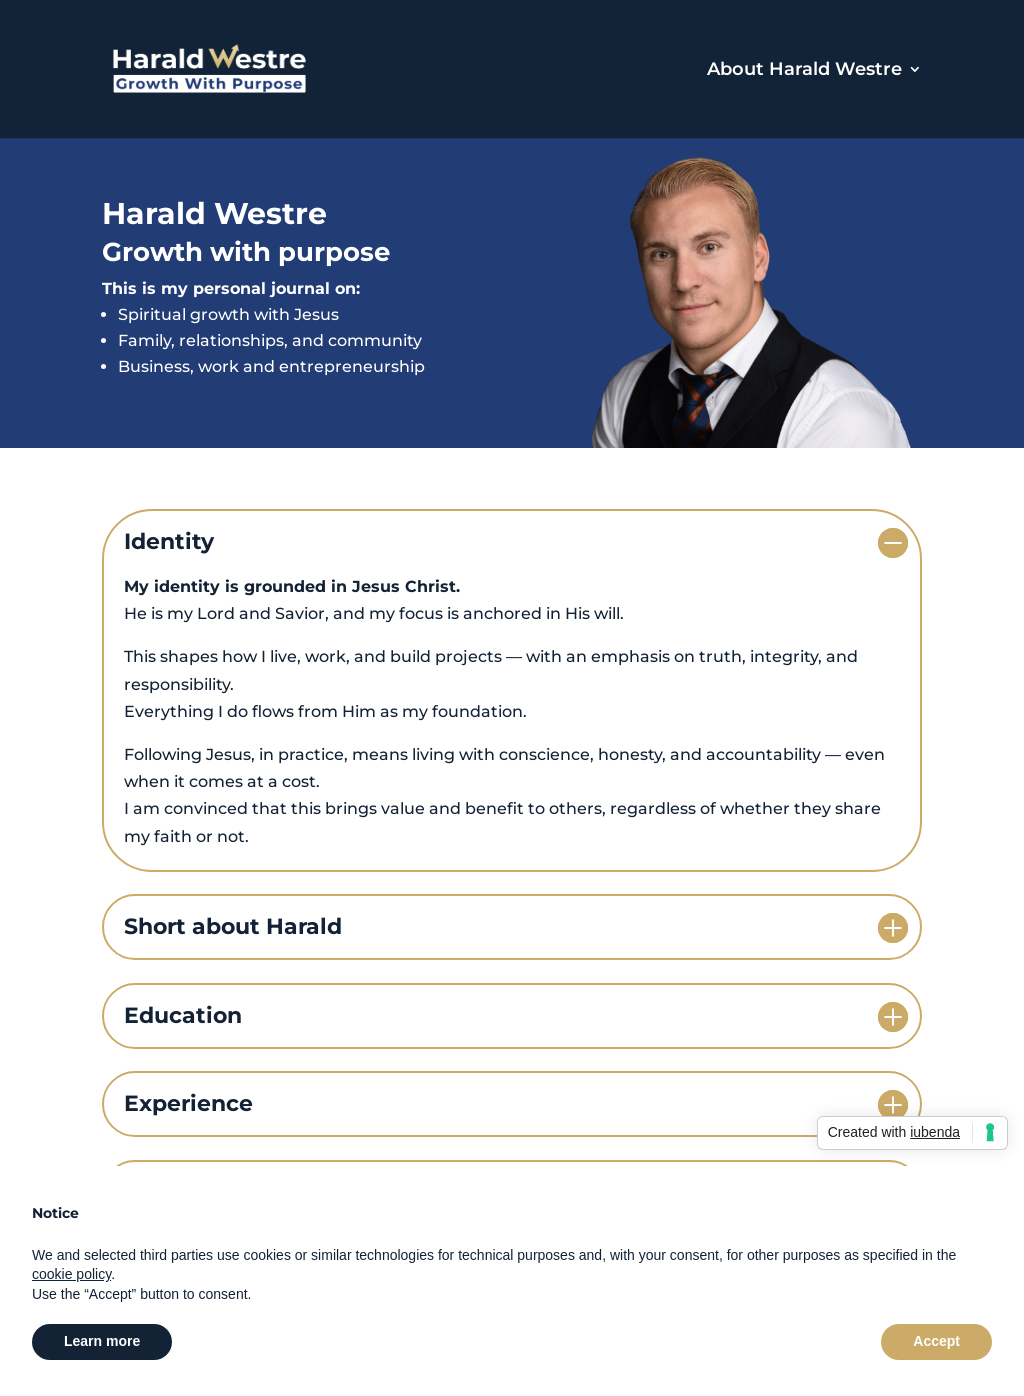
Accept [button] (936, 1341)
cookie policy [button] (71, 1274)
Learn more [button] (102, 1341)
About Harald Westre (804, 71)
